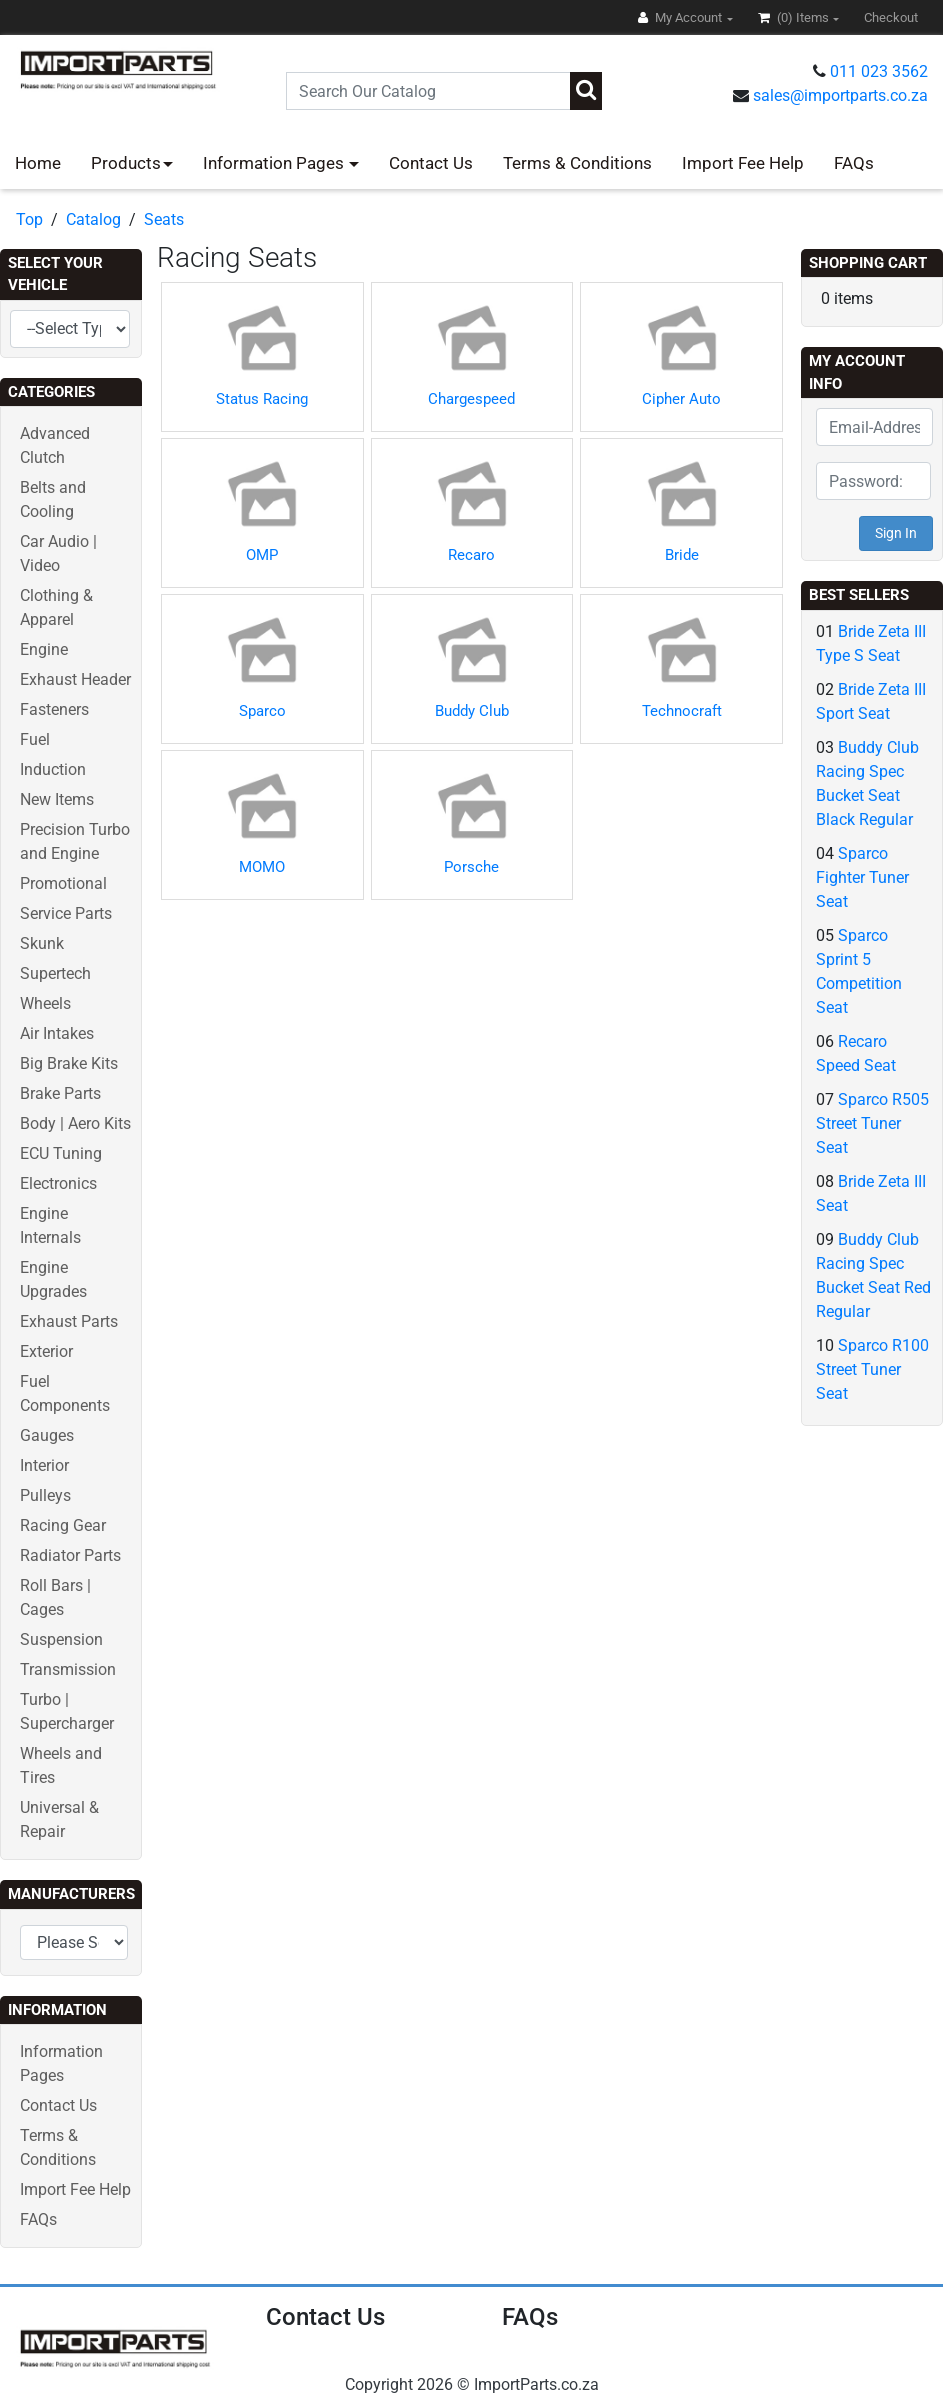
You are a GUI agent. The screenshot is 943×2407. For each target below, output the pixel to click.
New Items (57, 799)
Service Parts (66, 913)
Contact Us (431, 163)
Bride (682, 555)
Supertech (55, 973)
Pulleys (45, 1495)
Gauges (47, 1435)
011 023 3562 (879, 71)
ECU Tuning (61, 1153)
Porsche (471, 867)
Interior (44, 1465)
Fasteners (54, 709)
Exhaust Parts (69, 1321)
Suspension (61, 1639)
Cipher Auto (681, 399)
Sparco (262, 711)
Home (38, 163)
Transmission (68, 1669)
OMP (262, 555)
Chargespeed (471, 399)
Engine (44, 649)
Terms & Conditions (577, 163)
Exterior (46, 1351)
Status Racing (262, 399)
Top (29, 219)
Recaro (471, 555)
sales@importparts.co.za (840, 95)
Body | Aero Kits (75, 1123)
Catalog (93, 219)
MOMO (262, 867)
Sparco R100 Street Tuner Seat (872, 1369)
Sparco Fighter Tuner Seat (862, 877)
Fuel (35, 739)
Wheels (45, 1003)
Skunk (42, 943)
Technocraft (682, 711)
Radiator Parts (70, 1555)
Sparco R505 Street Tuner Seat (872, 1123)
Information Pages (275, 163)
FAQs (854, 163)
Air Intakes (57, 1033)
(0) (795, 17)
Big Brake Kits (69, 1063)
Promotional (63, 883)
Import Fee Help (743, 163)
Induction (53, 769)
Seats (164, 219)
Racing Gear (63, 1525)
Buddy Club (472, 711)
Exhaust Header (75, 679)
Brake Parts (60, 1093)
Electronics (58, 1183)
